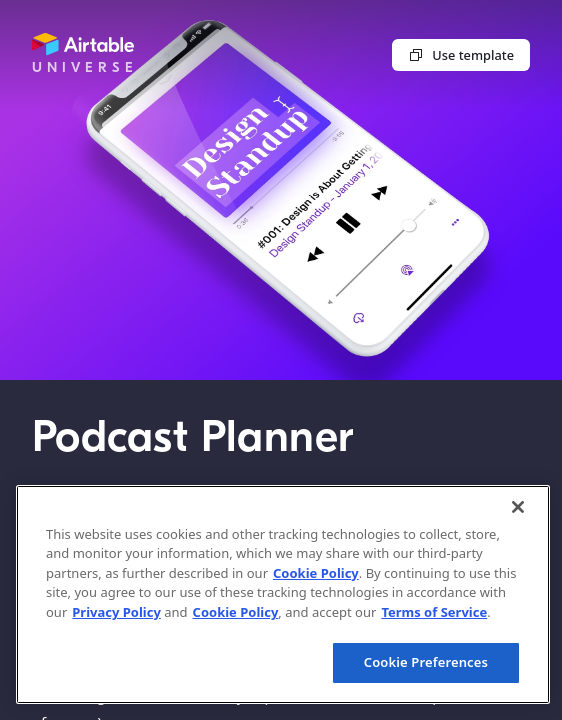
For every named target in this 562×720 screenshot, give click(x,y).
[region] (283, 594)
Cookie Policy (316, 573)
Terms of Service (434, 612)
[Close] (518, 507)
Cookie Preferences (426, 662)
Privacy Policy (116, 612)
